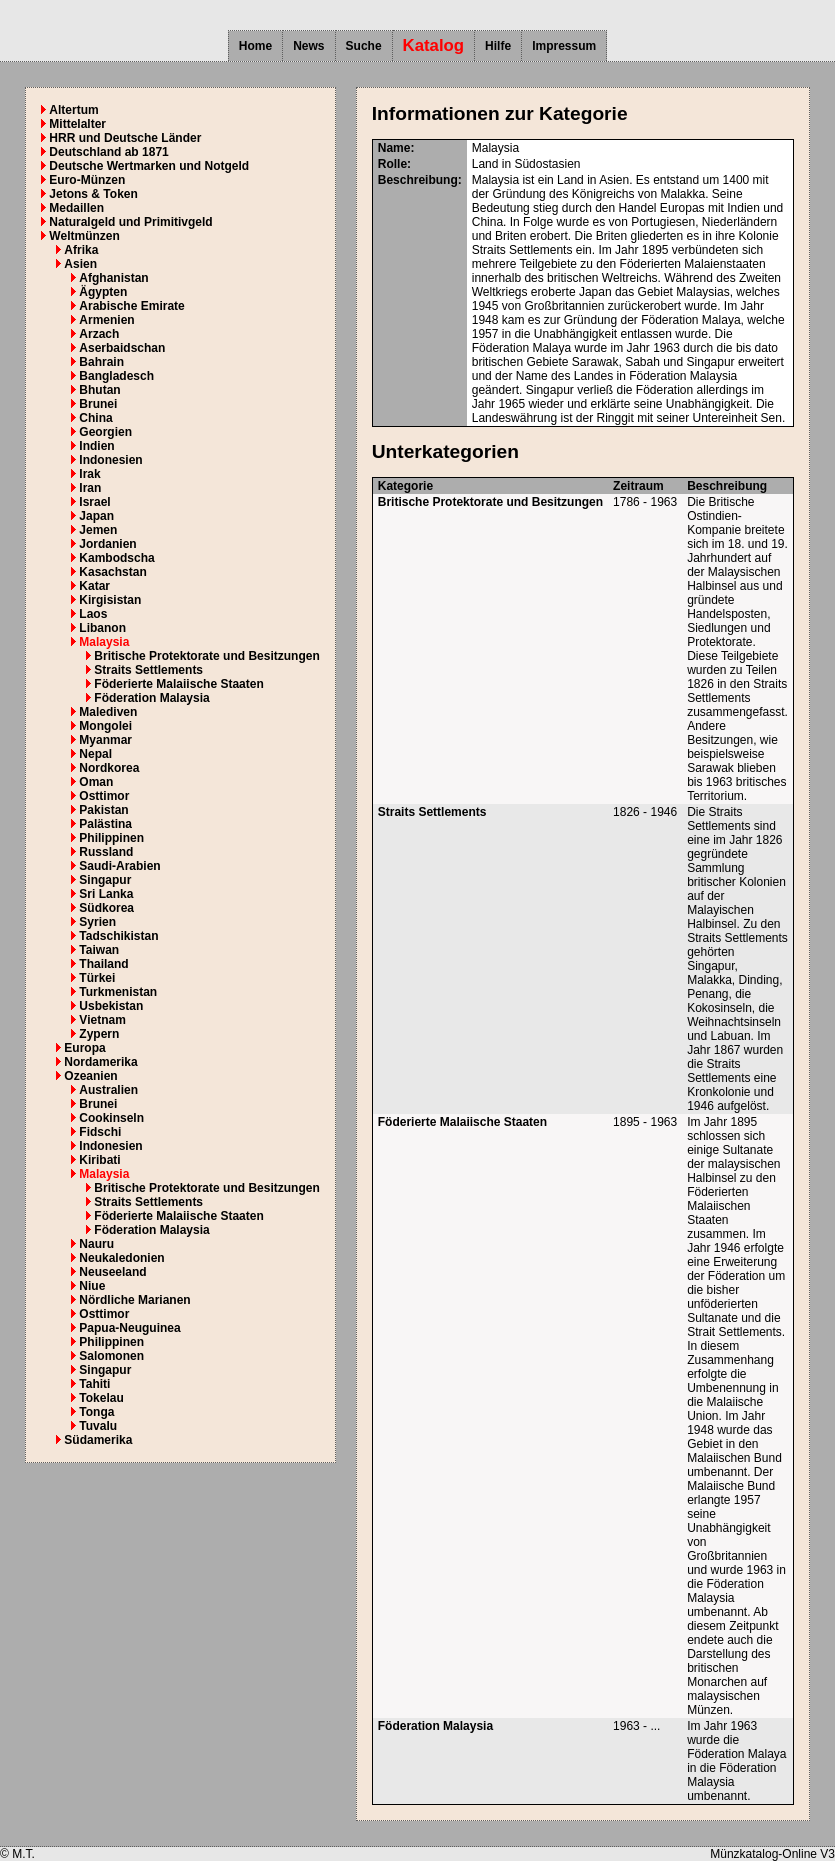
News (308, 46)
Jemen (98, 530)
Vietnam (102, 1020)
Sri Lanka (106, 894)
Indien (96, 446)
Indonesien (110, 460)
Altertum (73, 110)
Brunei (98, 404)
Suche (364, 46)
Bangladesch (116, 376)
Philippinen (111, 838)
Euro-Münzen (87, 180)
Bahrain (101, 362)
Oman (96, 782)
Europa (84, 1048)
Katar (94, 586)
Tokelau (101, 1398)
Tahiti (94, 1384)
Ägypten (103, 292)
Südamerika (98, 1440)
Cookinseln (111, 1118)
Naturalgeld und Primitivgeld (130, 222)
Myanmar (105, 740)
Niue (92, 1286)
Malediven (108, 712)
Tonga (96, 1412)
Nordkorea (109, 768)
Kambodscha (116, 558)
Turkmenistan (118, 992)
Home (255, 46)
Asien (80, 264)
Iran (90, 488)
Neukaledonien (121, 1258)
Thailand (103, 964)
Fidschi (100, 1132)
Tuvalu (98, 1426)
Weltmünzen (84, 236)
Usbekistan (111, 1006)
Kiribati (99, 1160)
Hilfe (498, 46)
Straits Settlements (148, 670)
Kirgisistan (110, 600)
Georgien (105, 432)
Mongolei (105, 726)
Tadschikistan (118, 936)
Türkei (97, 978)
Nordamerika (100, 1062)
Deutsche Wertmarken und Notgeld (149, 166)
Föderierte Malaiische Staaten (178, 684)
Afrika (81, 250)
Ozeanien (90, 1076)
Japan (96, 516)
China (95, 418)
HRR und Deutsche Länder (125, 138)
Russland (106, 852)
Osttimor (104, 796)
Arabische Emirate (131, 306)
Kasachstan (112, 572)
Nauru (96, 1244)
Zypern (99, 1034)
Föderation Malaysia (151, 698)
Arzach (99, 334)
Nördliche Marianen (134, 1300)
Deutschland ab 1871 (108, 152)
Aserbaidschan (122, 348)
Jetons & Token (93, 194)
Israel (94, 502)
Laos (93, 614)
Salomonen (111, 1356)
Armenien (106, 320)
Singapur (105, 880)
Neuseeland (112, 1272)
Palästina (105, 824)
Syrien (97, 922)
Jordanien (107, 544)
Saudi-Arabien (119, 866)
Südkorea (106, 908)
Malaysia (104, 642)
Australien (108, 1090)
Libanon (102, 628)
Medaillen (76, 208)
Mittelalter (77, 124)
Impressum (564, 46)
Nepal (95, 754)
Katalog (434, 45)
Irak (89, 474)
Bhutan (99, 390)
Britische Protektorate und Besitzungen (206, 656)
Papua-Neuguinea (129, 1328)
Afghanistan (113, 278)
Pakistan (103, 810)
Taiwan (99, 950)
